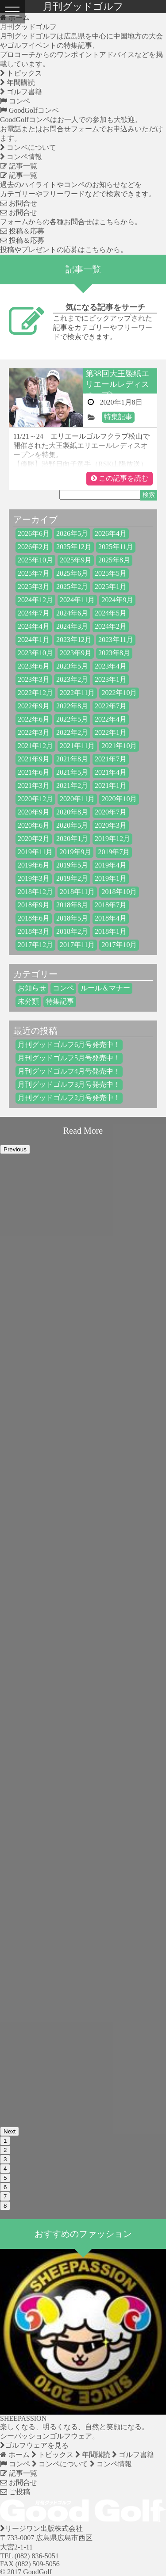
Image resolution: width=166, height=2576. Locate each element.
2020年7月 (111, 812)
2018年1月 (111, 931)
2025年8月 (114, 560)
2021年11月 (77, 745)
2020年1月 (72, 838)
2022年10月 (119, 692)
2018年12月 (35, 891)
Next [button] (9, 2131)
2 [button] (5, 2150)
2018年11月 (77, 891)
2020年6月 (34, 825)
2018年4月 (111, 918)
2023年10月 (35, 653)
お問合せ (18, 203)
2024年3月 (72, 626)
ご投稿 (15, 2492)
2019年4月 (111, 865)
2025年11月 (115, 546)
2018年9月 (34, 905)
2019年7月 (114, 852)
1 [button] (5, 2140)
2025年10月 (35, 560)
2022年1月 (111, 732)
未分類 (28, 1001)
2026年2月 (34, 546)
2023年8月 (114, 653)
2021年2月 (72, 785)
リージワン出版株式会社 (41, 2528)
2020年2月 (34, 838)
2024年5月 (111, 613)
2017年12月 (35, 944)
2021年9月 (34, 759)
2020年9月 (34, 812)
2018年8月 (72, 905)
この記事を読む (119, 478)
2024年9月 (117, 600)
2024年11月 (77, 600)
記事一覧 (18, 166)
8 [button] (5, 2205)
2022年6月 (34, 719)
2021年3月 (34, 785)
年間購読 (17, 82)
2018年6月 (34, 918)
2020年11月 (77, 799)
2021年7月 (111, 759)
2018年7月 (111, 905)
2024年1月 (34, 639)
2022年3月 (34, 732)
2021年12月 (35, 745)
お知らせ (32, 988)
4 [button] (5, 2168)
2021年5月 (72, 772)
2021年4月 (111, 772)
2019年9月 (75, 852)
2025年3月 (34, 586)
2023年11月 (115, 639)
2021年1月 (111, 785)
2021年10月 (119, 745)
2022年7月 (111, 706)
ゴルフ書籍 (21, 92)
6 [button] (5, 2187)
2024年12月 (35, 600)
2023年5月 (72, 666)
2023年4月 (111, 666)
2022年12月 (35, 692)
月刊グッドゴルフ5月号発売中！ (69, 1058)
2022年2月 (72, 732)
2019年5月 (72, 865)
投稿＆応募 (22, 231)
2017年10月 (119, 944)
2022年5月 (72, 719)
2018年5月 (72, 918)
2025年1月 (111, 586)
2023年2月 (72, 679)
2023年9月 (76, 653)
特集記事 (118, 416)
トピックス (21, 73)
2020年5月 (72, 825)
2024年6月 (72, 613)
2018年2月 (72, 931)
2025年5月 (111, 573)
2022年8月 (72, 706)
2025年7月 (34, 573)
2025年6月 (72, 573)
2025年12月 (74, 546)
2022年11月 (77, 692)
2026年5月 (72, 533)
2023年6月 (34, 666)
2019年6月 (34, 865)
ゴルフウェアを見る (34, 2445)
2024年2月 (111, 626)
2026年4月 (111, 533)
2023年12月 (74, 639)
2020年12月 (35, 799)
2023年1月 (111, 679)
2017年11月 (77, 944)
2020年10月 (119, 799)
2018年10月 (119, 891)
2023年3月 (34, 679)
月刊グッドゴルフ (28, 27)
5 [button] (5, 2178)
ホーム (15, 2454)
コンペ (15, 101)
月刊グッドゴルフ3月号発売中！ (69, 1084)
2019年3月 (34, 878)
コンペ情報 (21, 157)
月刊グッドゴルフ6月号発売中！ (69, 1044)
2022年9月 (34, 706)
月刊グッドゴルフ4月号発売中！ (69, 1071)
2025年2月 (72, 586)
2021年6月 (34, 772)
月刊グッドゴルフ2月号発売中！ (69, 1097)
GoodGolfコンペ (29, 110)
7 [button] (5, 2196)
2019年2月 (72, 878)
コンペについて (28, 147)
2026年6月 (34, 533)
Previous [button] (15, 1149)
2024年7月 (34, 613)
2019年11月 (35, 852)
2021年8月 (72, 759)
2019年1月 (111, 878)
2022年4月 (111, 719)
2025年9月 (76, 560)
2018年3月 (34, 931)
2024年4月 (34, 626)
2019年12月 (112, 838)
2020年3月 (111, 825)
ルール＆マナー (105, 988)
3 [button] (5, 2159)
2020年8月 (72, 812)
